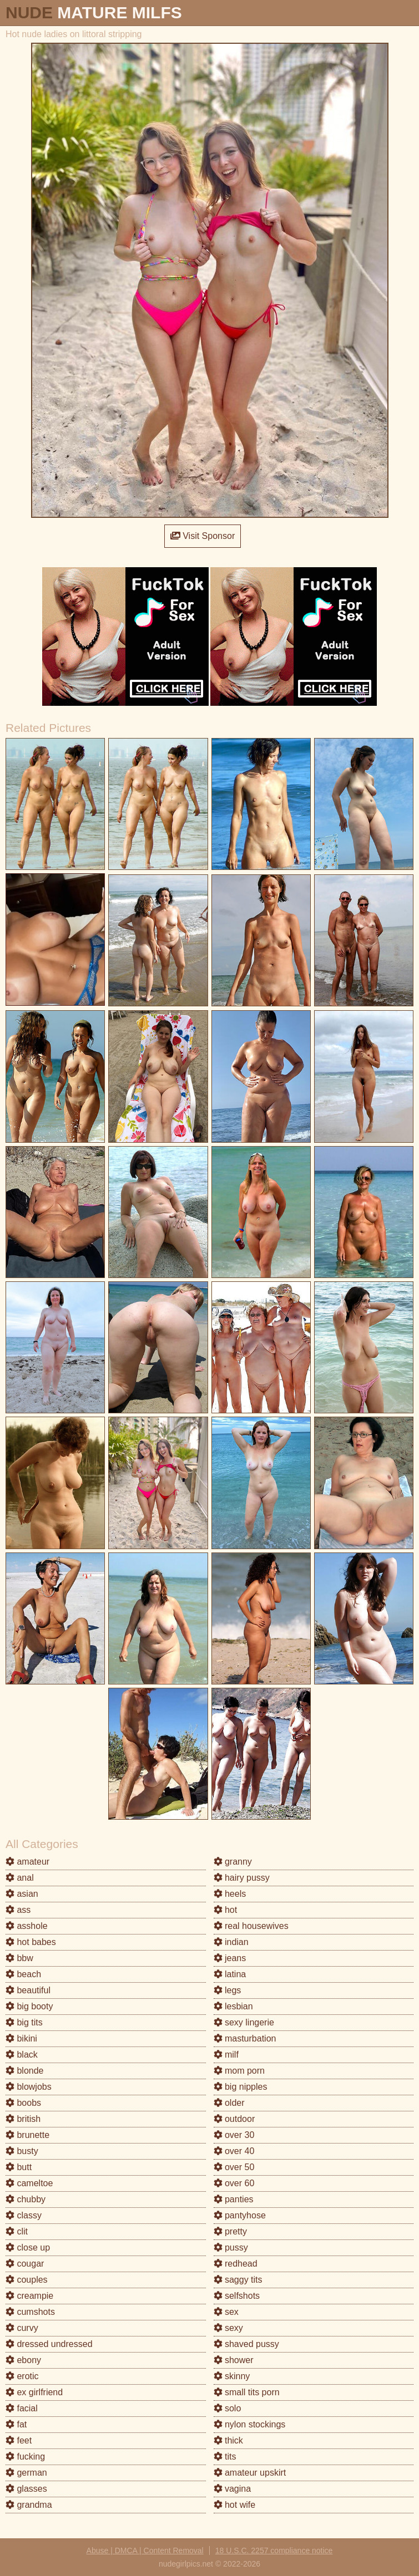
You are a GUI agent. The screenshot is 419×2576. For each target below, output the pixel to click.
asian (22, 1893)
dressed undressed (49, 2344)
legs (227, 1990)
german (26, 2472)
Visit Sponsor (202, 536)
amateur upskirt (250, 2472)
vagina (232, 2488)
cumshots (30, 2312)
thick (228, 2440)
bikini (21, 2038)
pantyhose (240, 2215)
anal (20, 1877)
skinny (232, 2376)
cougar (25, 2263)
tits (225, 2456)
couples (27, 2279)
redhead (236, 2263)
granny (233, 1861)
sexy (228, 2328)
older (229, 2102)
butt (19, 2167)
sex (226, 2312)
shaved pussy (246, 2344)
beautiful (28, 1990)
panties (234, 2199)
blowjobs (29, 2086)
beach (23, 1974)
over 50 (234, 2167)
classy (24, 2215)
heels (230, 1893)
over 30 (234, 2135)
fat (16, 2424)
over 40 (234, 2151)
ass (18, 1910)
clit (17, 2231)
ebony (23, 2360)
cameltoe (29, 2183)
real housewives (251, 1926)
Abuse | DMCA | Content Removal (145, 2550)
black (22, 2054)
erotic (22, 2376)
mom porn (239, 2070)
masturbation (245, 2038)
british (23, 2119)
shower (234, 2360)
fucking (25, 2456)
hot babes (31, 1942)
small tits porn (247, 2392)
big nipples (240, 2086)
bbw (19, 1958)
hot (226, 1910)
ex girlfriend (34, 2392)
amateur (27, 1861)
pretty (230, 2231)
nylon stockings (250, 2424)
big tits (24, 2022)
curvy (22, 2328)
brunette (27, 2135)
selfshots (237, 2295)
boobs (23, 2102)
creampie (29, 2295)
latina (230, 1974)
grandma (29, 2504)
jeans (230, 1958)
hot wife (235, 2504)
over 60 (234, 2183)
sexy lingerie (244, 2022)
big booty (29, 2006)
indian (231, 1942)
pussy (231, 2247)
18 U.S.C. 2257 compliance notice (274, 2550)
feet (19, 2440)
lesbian (233, 2006)
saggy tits (238, 2279)
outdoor (234, 2119)
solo (227, 2408)
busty (22, 2151)
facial (22, 2408)
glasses (26, 2488)
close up (28, 2247)
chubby (26, 2199)
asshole (27, 1926)
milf (226, 2054)
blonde (25, 2070)
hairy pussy (242, 1877)
